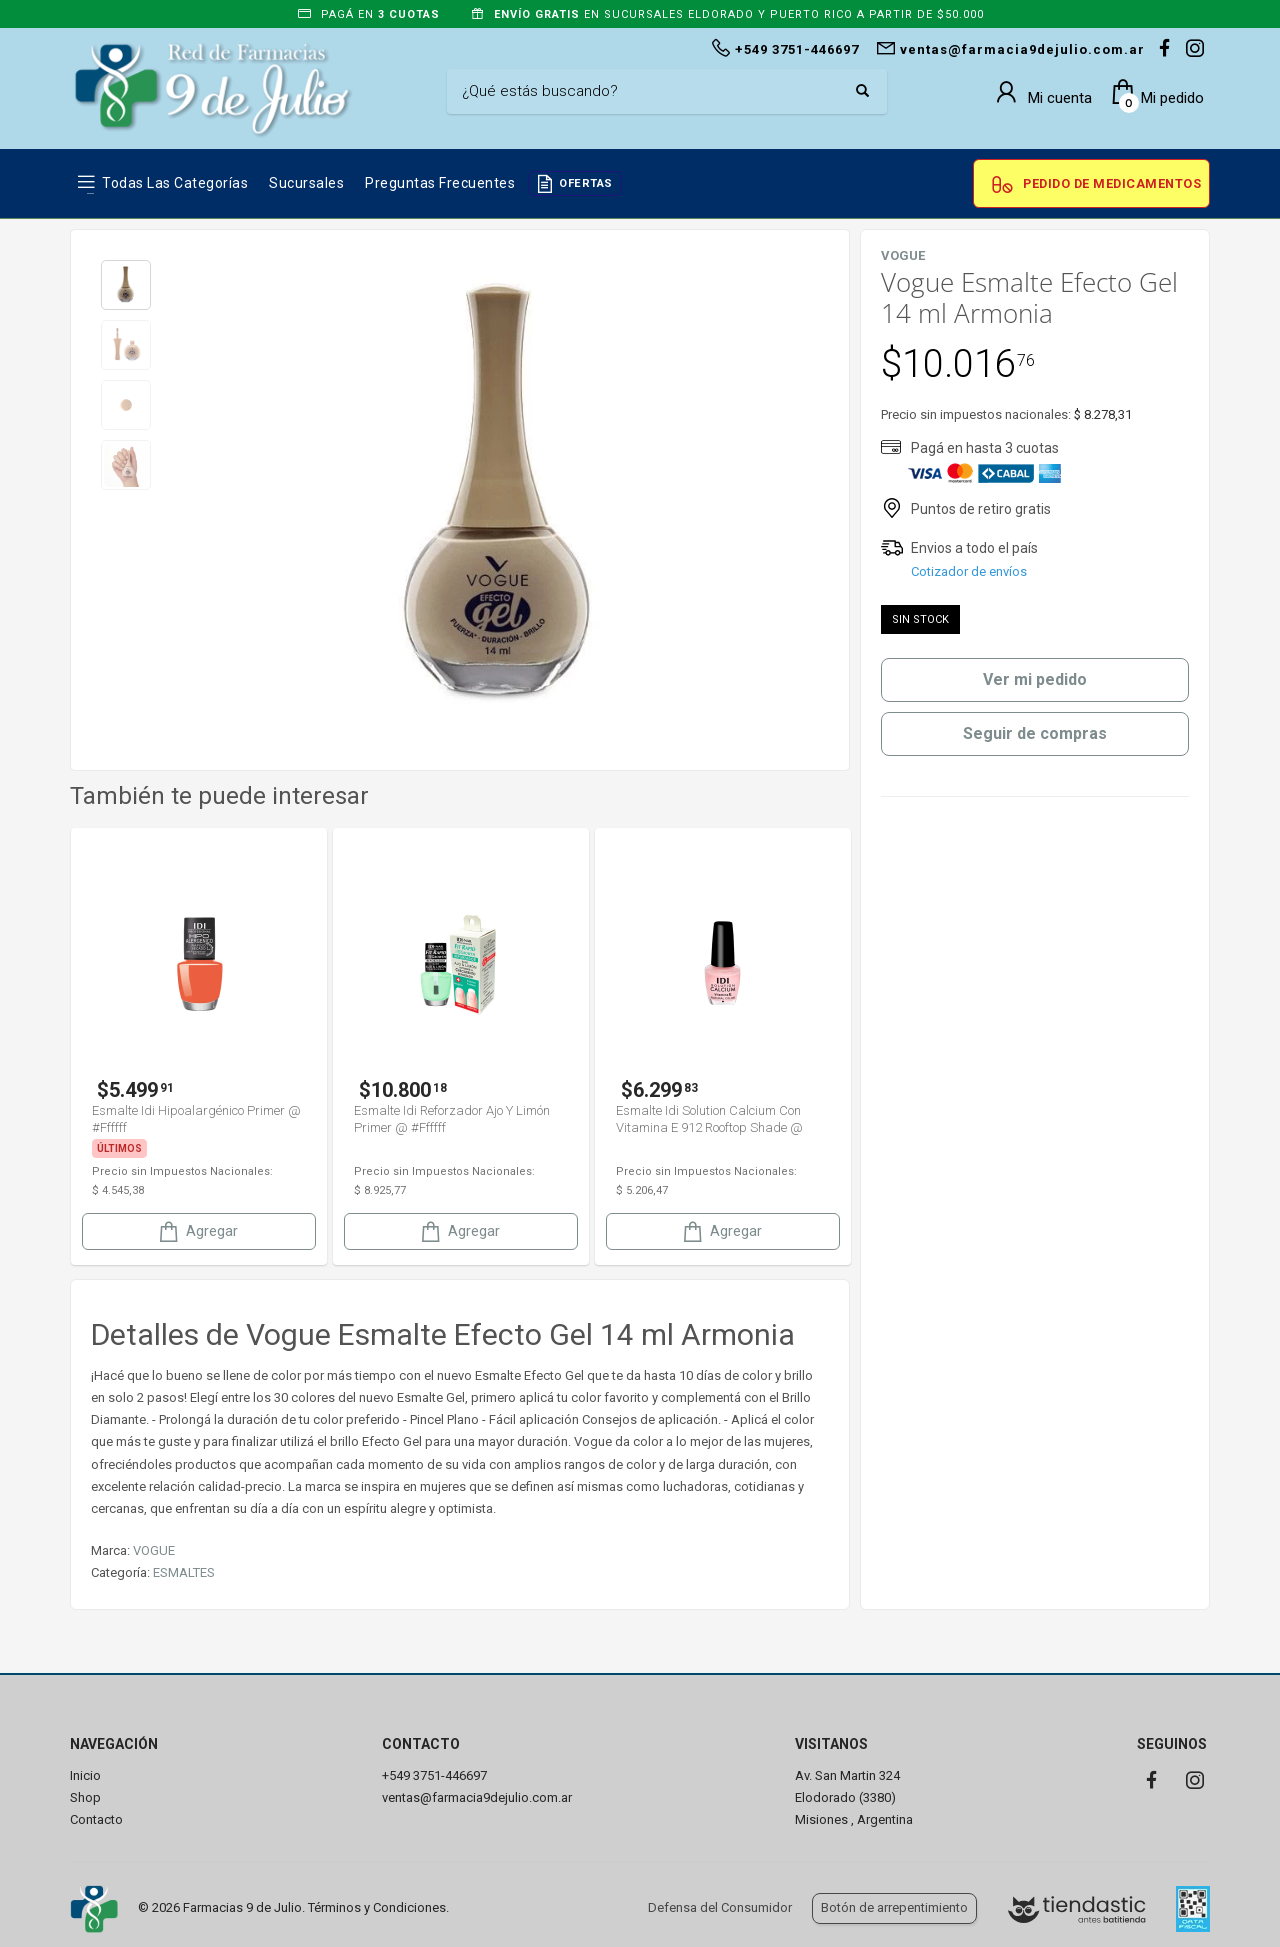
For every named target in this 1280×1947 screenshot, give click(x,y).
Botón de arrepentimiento (894, 1907)
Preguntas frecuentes (440, 183)
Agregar (197, 1231)
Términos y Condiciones (377, 1907)
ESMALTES (184, 1572)
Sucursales (306, 183)
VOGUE (154, 1550)
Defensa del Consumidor (720, 1907)
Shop (85, 1797)
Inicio (85, 1775)
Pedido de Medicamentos (1112, 183)
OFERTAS (586, 183)
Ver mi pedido (1035, 679)
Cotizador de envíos (969, 571)
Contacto (96, 1819)
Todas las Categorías (175, 183)
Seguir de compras (1035, 733)
